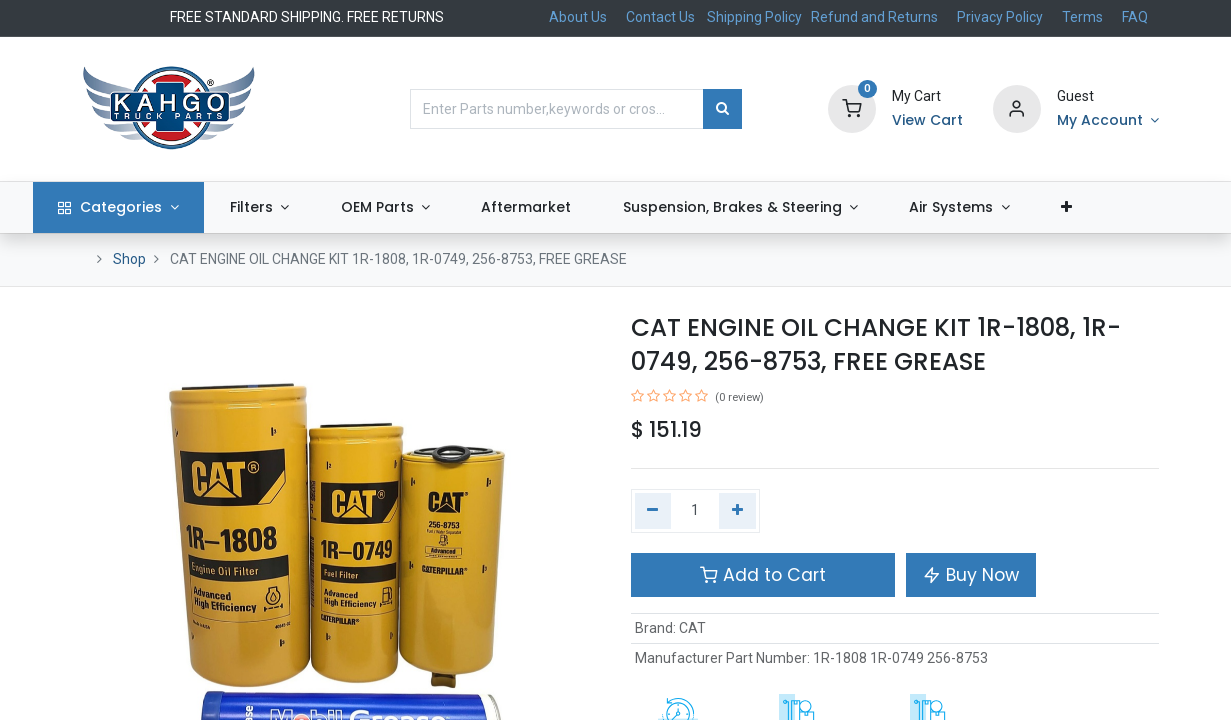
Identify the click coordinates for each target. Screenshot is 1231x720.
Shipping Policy (756, 17)
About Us (578, 17)
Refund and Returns (874, 17)
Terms (1082, 17)
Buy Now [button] (971, 575)
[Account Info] (1108, 121)
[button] (1106, 208)
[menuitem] (566, 208)
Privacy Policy (1000, 17)
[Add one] (737, 511)
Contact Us (660, 17)
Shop (129, 259)
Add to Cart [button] (763, 575)
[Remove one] (653, 511)
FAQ (1135, 17)
